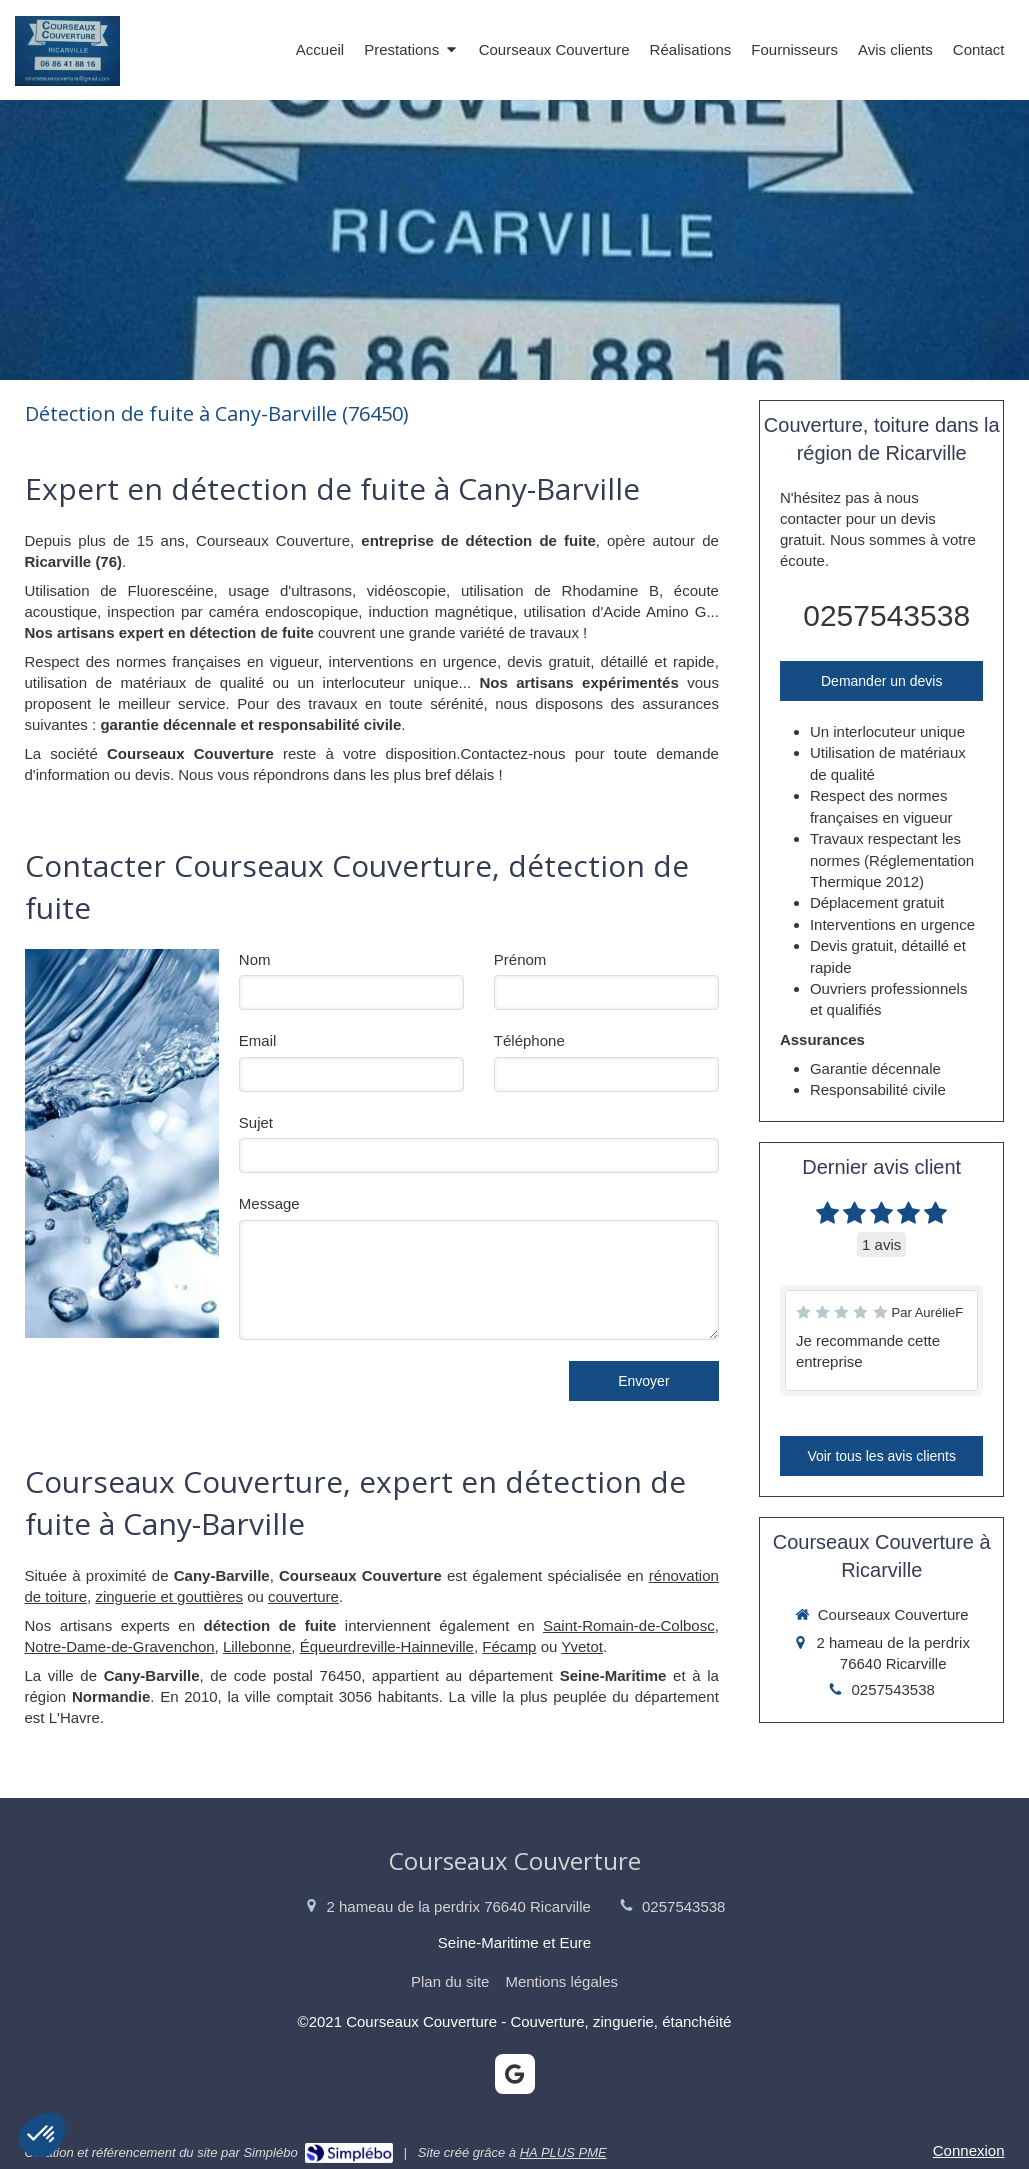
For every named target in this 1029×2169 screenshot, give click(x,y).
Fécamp (509, 1646)
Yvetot (582, 1646)
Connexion (969, 2150)
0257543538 (886, 615)
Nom (255, 959)
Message (269, 1203)
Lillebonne (257, 1646)
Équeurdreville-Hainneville (387, 1646)
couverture (303, 1596)
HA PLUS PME (563, 2152)
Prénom (520, 959)
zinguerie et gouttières (169, 1596)
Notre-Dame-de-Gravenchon (120, 1646)
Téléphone (529, 1040)
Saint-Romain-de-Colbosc (629, 1625)
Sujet (256, 1122)
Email (258, 1040)
